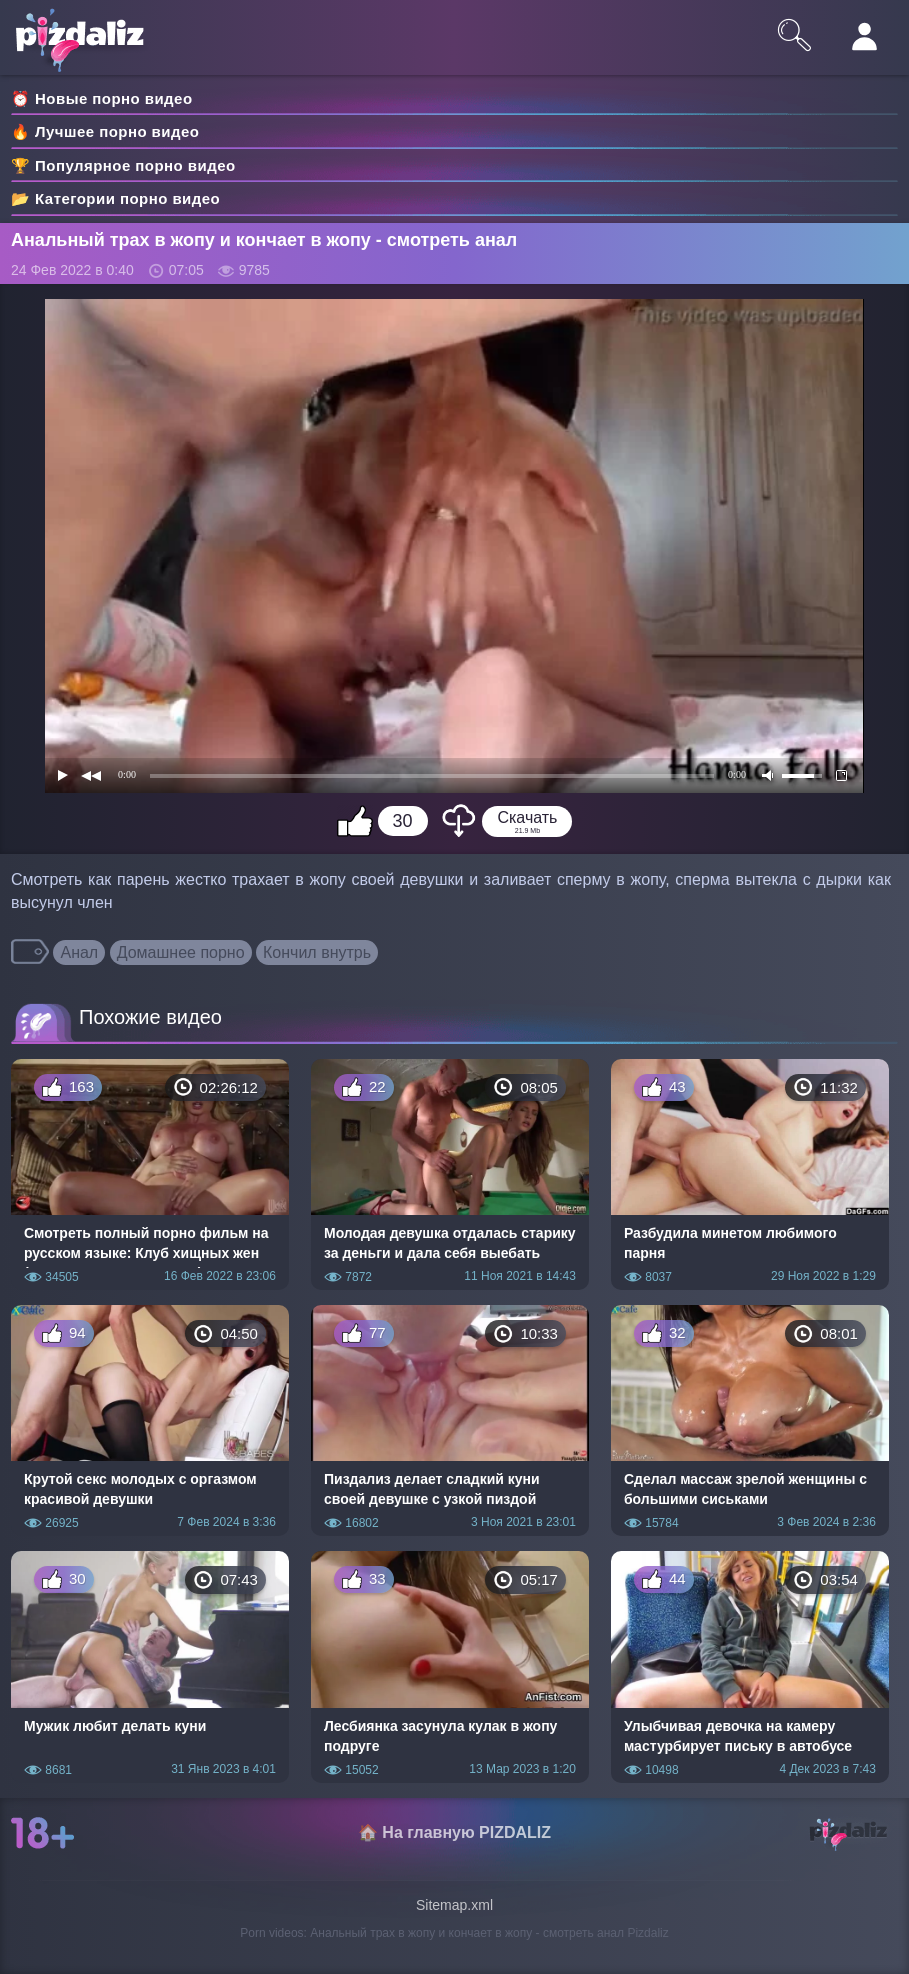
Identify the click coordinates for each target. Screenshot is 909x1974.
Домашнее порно (181, 952)
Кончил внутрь (317, 952)
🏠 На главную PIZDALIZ (454, 1832)
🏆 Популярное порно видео (123, 165)
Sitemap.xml (454, 1905)
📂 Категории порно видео (115, 198)
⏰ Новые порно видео (102, 98)
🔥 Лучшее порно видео (105, 131)
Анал (79, 952)
